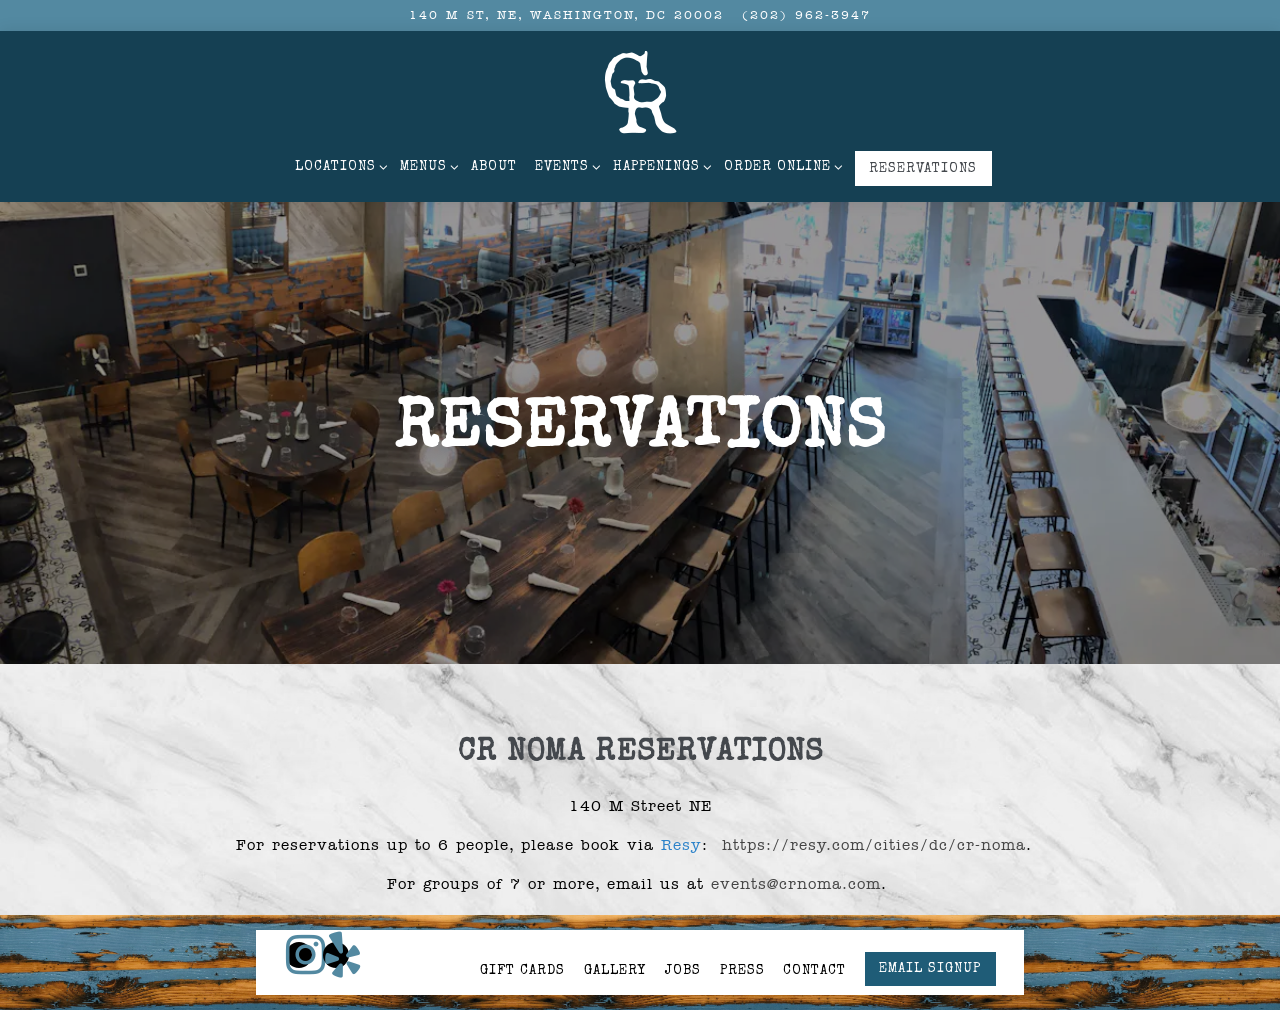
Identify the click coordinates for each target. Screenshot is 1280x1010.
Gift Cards (522, 931)
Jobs (683, 931)
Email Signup (930, 929)
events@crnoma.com (796, 869)
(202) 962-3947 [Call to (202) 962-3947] (806, 15)
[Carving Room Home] (640, 91)
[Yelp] (336, 914)
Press (742, 931)
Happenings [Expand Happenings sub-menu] (659, 165)
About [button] (494, 167)
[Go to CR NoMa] (566, 15)
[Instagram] (299, 914)
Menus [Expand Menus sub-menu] (426, 165)
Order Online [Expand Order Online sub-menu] (780, 165)
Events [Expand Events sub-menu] (565, 165)
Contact (814, 931)
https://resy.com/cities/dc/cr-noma (874, 830)
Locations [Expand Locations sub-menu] (338, 165)
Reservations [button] (923, 169)
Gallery (615, 931)
